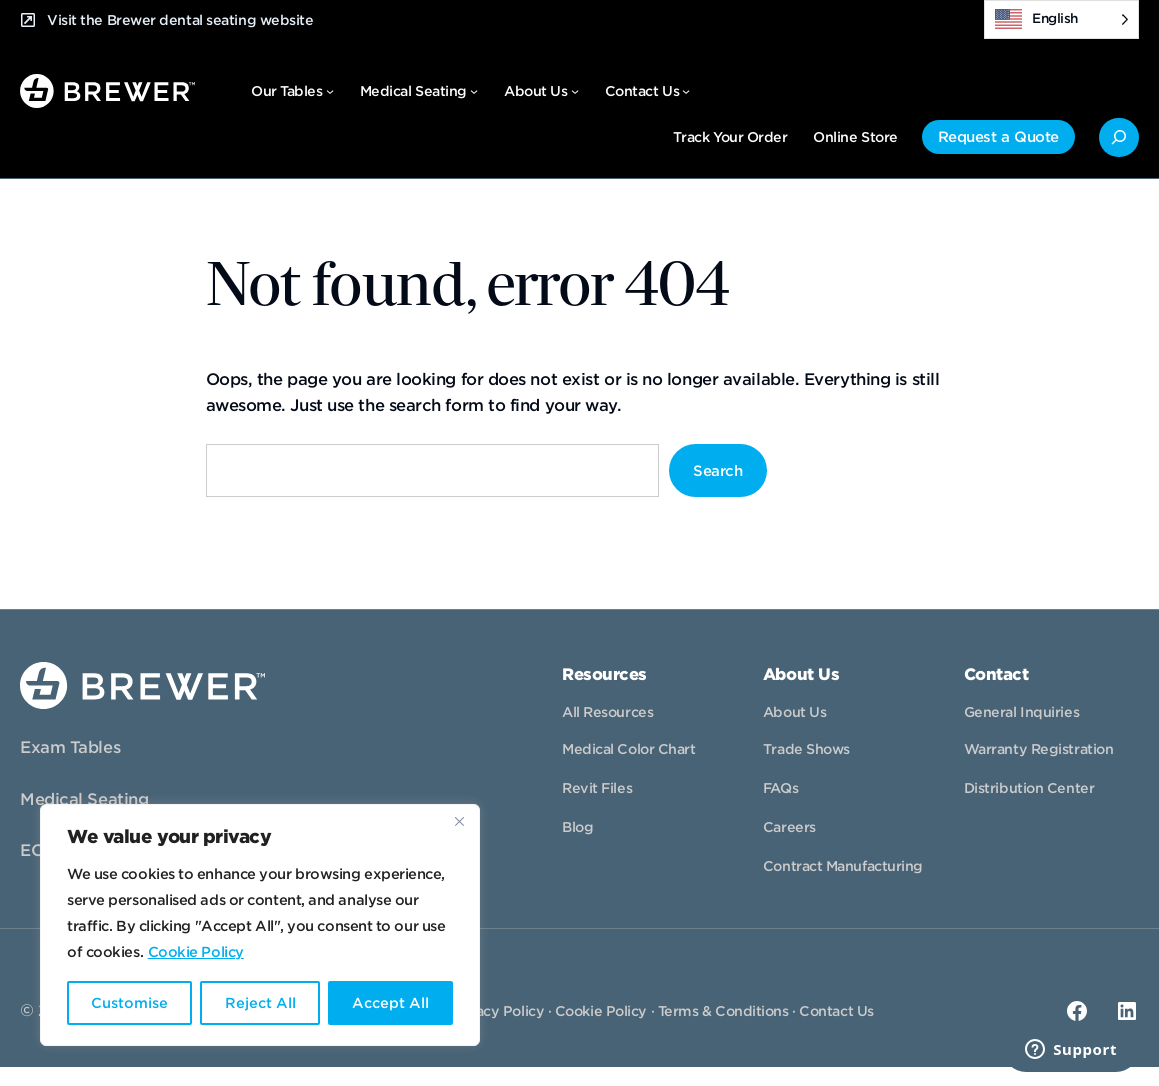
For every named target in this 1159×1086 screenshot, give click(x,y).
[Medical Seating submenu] (474, 91)
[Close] (459, 821)
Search (717, 470)
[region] (260, 925)
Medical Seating (84, 799)
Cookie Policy (196, 952)
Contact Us (836, 1011)
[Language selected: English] (1061, 19)
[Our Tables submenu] (330, 91)
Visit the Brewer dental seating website (180, 20)
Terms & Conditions (723, 1011)
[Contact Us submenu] (686, 91)
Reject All (259, 1003)
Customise (129, 1003)
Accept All (390, 1003)
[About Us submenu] (575, 91)
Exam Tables (70, 747)
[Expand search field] (1119, 137)
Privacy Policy (496, 1011)
